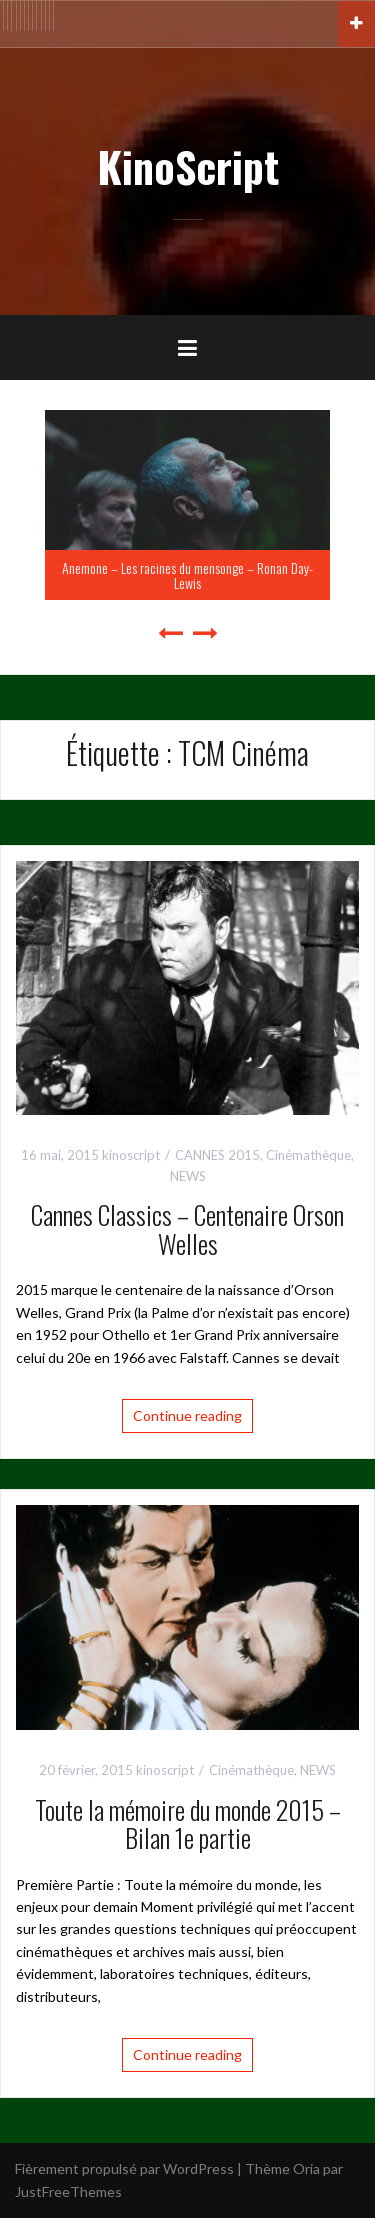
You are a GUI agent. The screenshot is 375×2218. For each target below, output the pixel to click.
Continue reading (187, 1415)
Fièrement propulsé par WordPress (124, 2168)
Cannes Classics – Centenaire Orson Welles (187, 1229)
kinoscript (131, 1155)
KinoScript (188, 166)
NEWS (188, 1176)
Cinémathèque (308, 1155)
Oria (306, 2168)
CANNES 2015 (217, 1155)
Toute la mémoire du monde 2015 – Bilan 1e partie (188, 1824)
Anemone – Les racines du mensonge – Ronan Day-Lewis (187, 575)
